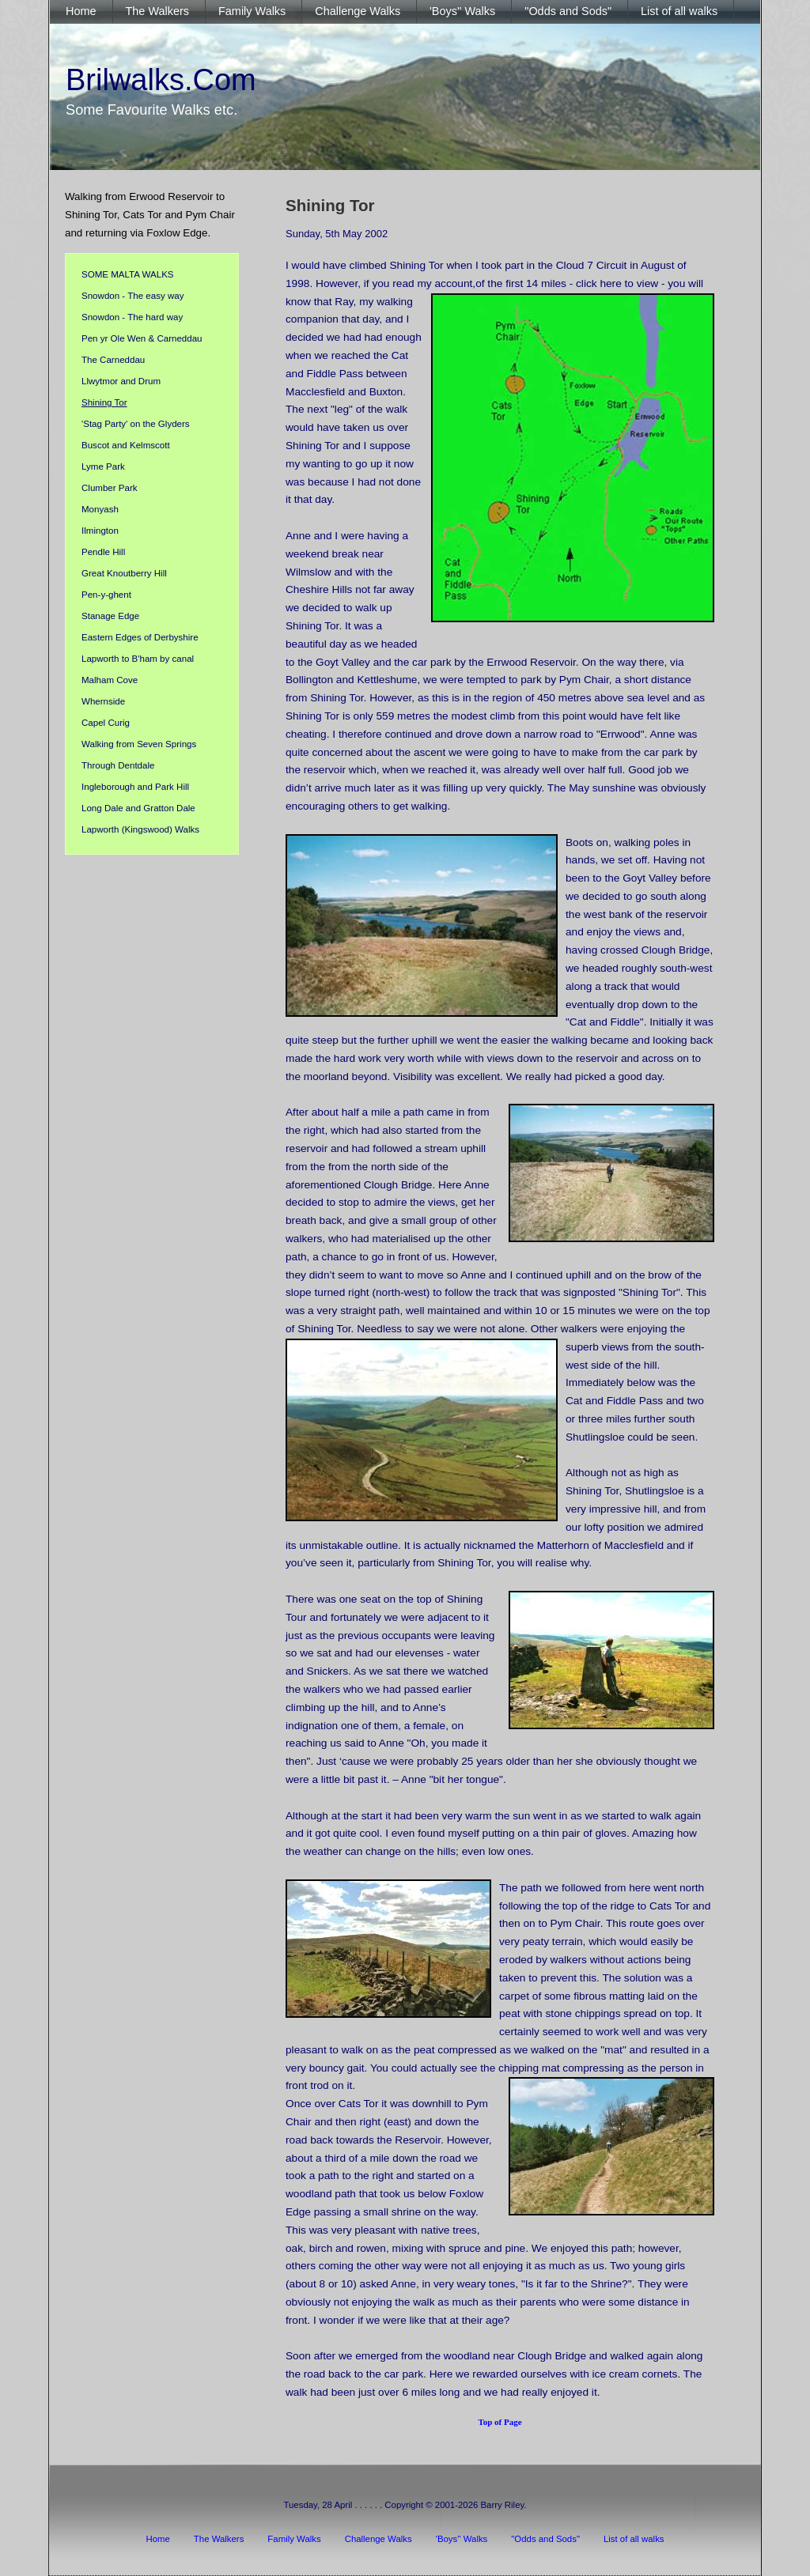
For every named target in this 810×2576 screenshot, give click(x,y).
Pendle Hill (103, 552)
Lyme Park (103, 466)
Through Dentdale (117, 765)
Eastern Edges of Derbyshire (140, 637)
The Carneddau (113, 359)
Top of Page (499, 2422)
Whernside (103, 701)
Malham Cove (109, 680)
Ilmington (100, 530)
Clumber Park (109, 488)
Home (157, 2539)
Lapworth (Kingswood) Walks (140, 829)
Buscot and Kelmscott (125, 445)
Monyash (100, 509)
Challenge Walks (378, 2539)
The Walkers (219, 2539)
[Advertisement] (152, 1135)
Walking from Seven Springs (138, 744)
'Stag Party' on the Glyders (135, 424)
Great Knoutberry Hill (124, 573)
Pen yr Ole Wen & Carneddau (141, 338)
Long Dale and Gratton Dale (138, 808)
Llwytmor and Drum (121, 381)
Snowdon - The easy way (132, 295)
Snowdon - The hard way (132, 317)
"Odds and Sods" (545, 2539)
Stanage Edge (110, 616)
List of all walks (634, 2539)
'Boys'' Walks (462, 2539)
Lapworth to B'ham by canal (137, 658)
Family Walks (293, 2539)
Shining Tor (104, 402)
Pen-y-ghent (106, 594)
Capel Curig (105, 722)
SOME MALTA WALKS (127, 274)
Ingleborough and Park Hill (135, 786)
